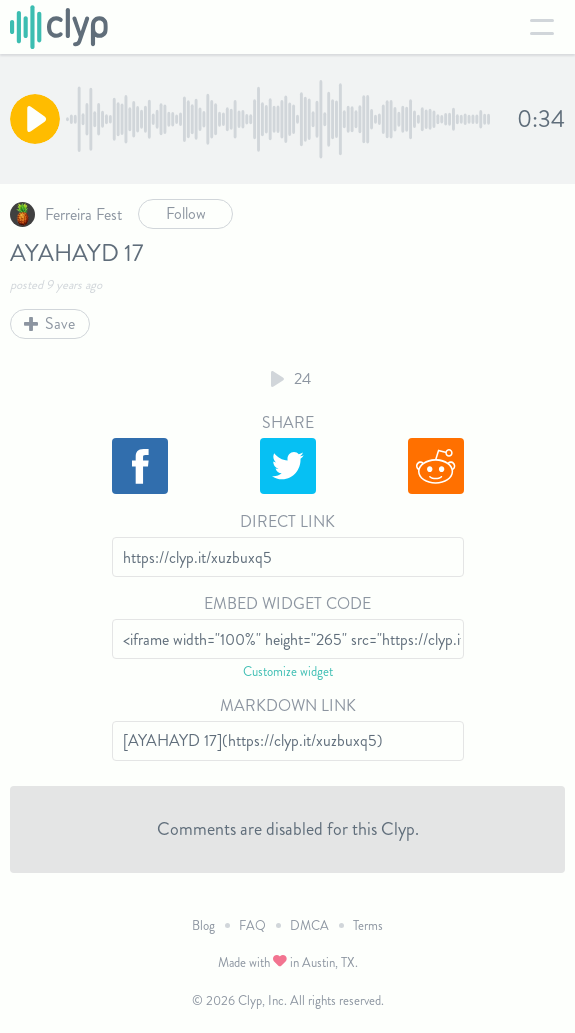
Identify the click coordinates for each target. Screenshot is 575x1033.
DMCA (309, 925)
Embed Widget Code (287, 603)
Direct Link (287, 521)
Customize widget (288, 671)
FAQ (252, 925)
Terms (368, 925)
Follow (186, 213)
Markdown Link (288, 705)
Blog (203, 925)
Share (288, 422)
